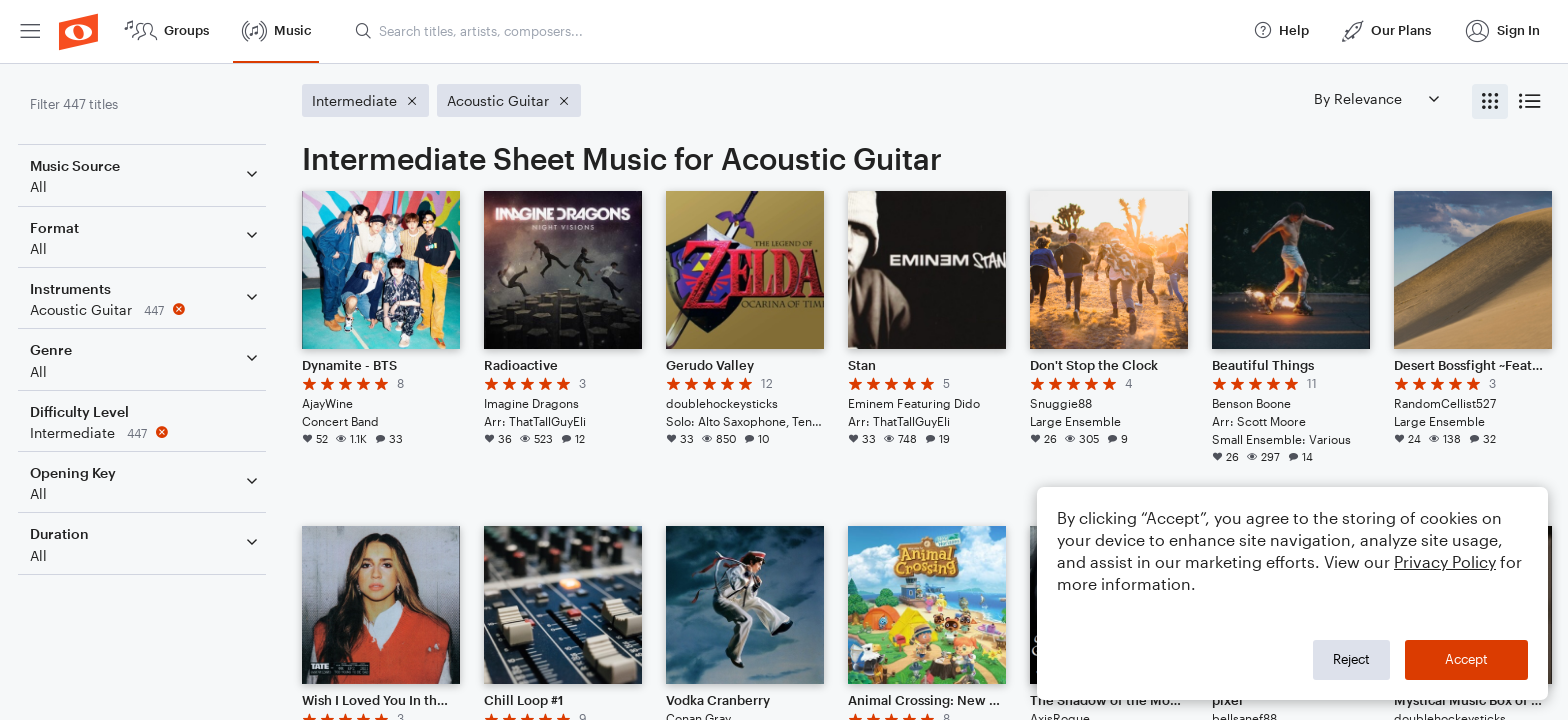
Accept (1466, 659)
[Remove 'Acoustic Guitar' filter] (148, 309)
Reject (1351, 659)
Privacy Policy (1445, 561)
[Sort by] (1376, 98)
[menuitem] (30, 31)
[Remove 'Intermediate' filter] (148, 432)
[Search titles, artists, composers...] (795, 31)
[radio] (1490, 101)
